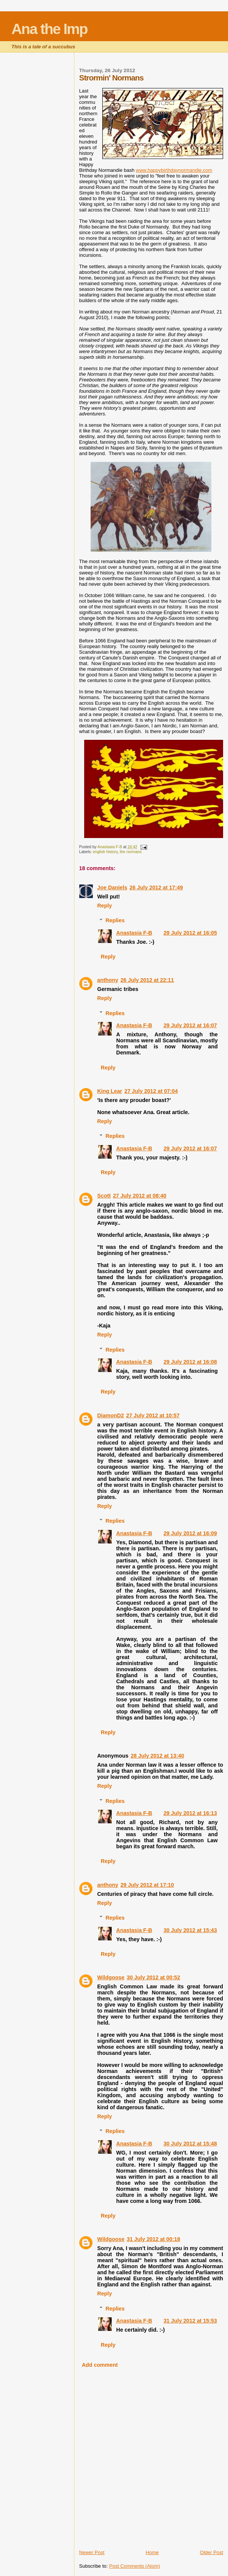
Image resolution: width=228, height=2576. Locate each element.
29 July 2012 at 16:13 (190, 1813)
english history (105, 852)
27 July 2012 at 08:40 (139, 1196)
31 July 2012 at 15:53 (190, 2321)
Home (152, 2552)
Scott (104, 1196)
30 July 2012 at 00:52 (153, 1977)
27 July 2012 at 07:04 (150, 1091)
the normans (131, 852)
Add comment (100, 2365)
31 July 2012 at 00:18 (153, 2239)
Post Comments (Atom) (134, 2566)
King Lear (109, 1091)
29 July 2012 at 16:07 (190, 1025)
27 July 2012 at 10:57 (152, 1415)
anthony (108, 980)
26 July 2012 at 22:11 (147, 980)
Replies (115, 920)
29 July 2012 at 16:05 (190, 933)
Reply (104, 906)
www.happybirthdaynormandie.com (174, 170)
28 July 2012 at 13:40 (157, 1756)
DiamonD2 (110, 1415)
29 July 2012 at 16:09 (190, 1533)
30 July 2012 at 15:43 (190, 1930)
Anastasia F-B (134, 933)
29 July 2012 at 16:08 (190, 1362)
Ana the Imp (49, 29)
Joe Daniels (112, 887)
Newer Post (92, 2552)
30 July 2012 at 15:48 (190, 2144)
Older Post (211, 2552)
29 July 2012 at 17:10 (147, 1885)
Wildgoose (111, 1977)
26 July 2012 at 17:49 (156, 887)
